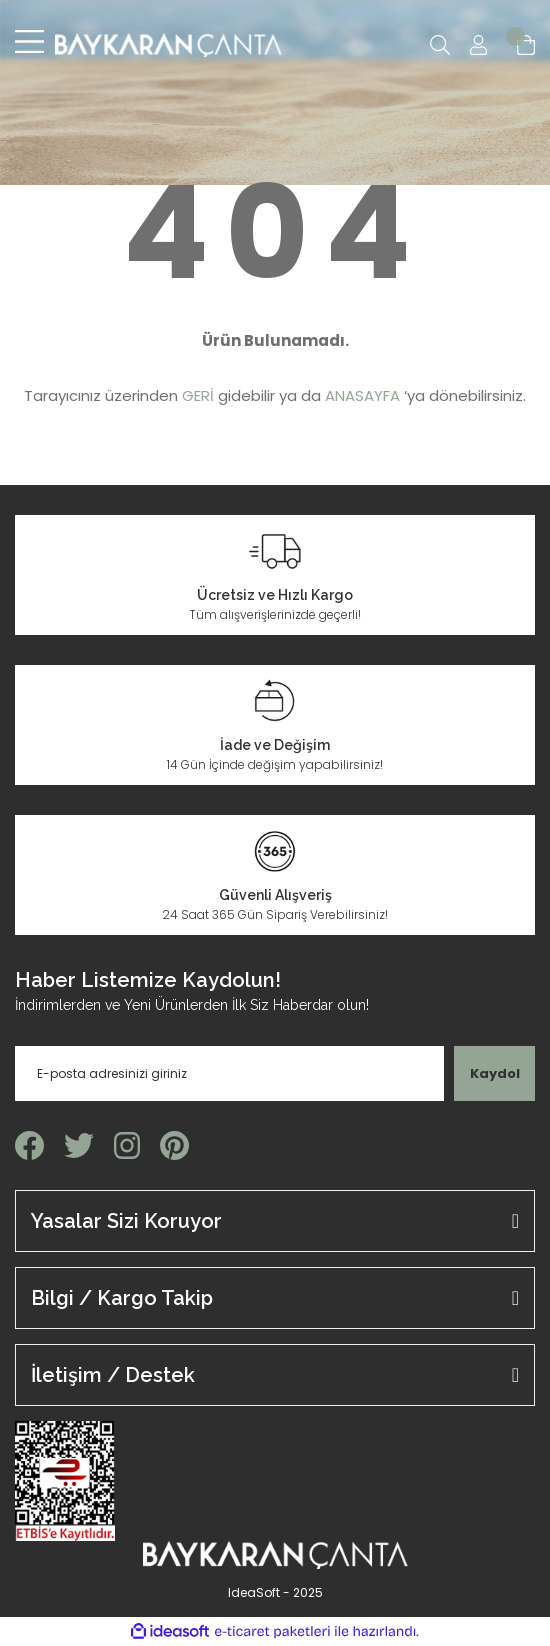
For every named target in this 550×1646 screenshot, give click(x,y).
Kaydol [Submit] (495, 1073)
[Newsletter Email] (229, 1073)
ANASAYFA (362, 395)
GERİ (198, 395)
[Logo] (168, 45)
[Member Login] (479, 45)
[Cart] (526, 45)
